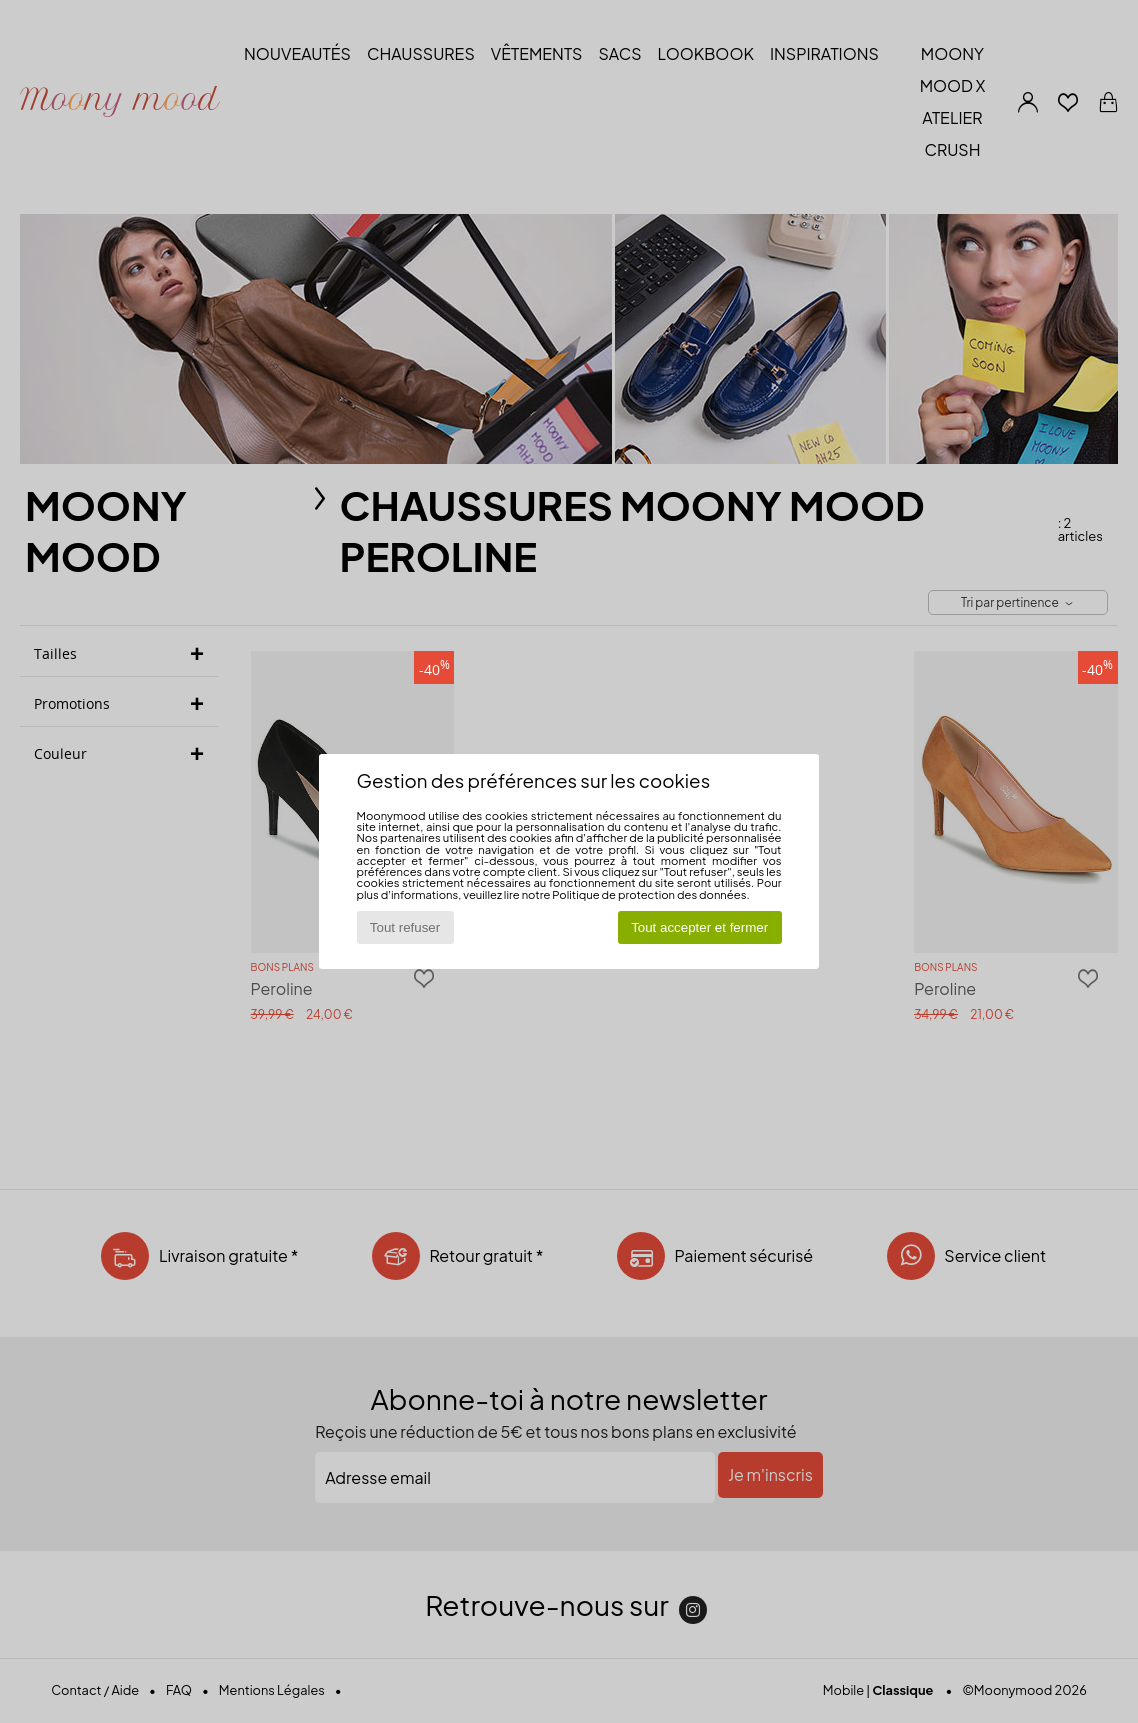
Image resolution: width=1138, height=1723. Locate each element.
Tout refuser (405, 927)
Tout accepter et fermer (699, 927)
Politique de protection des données (649, 894)
